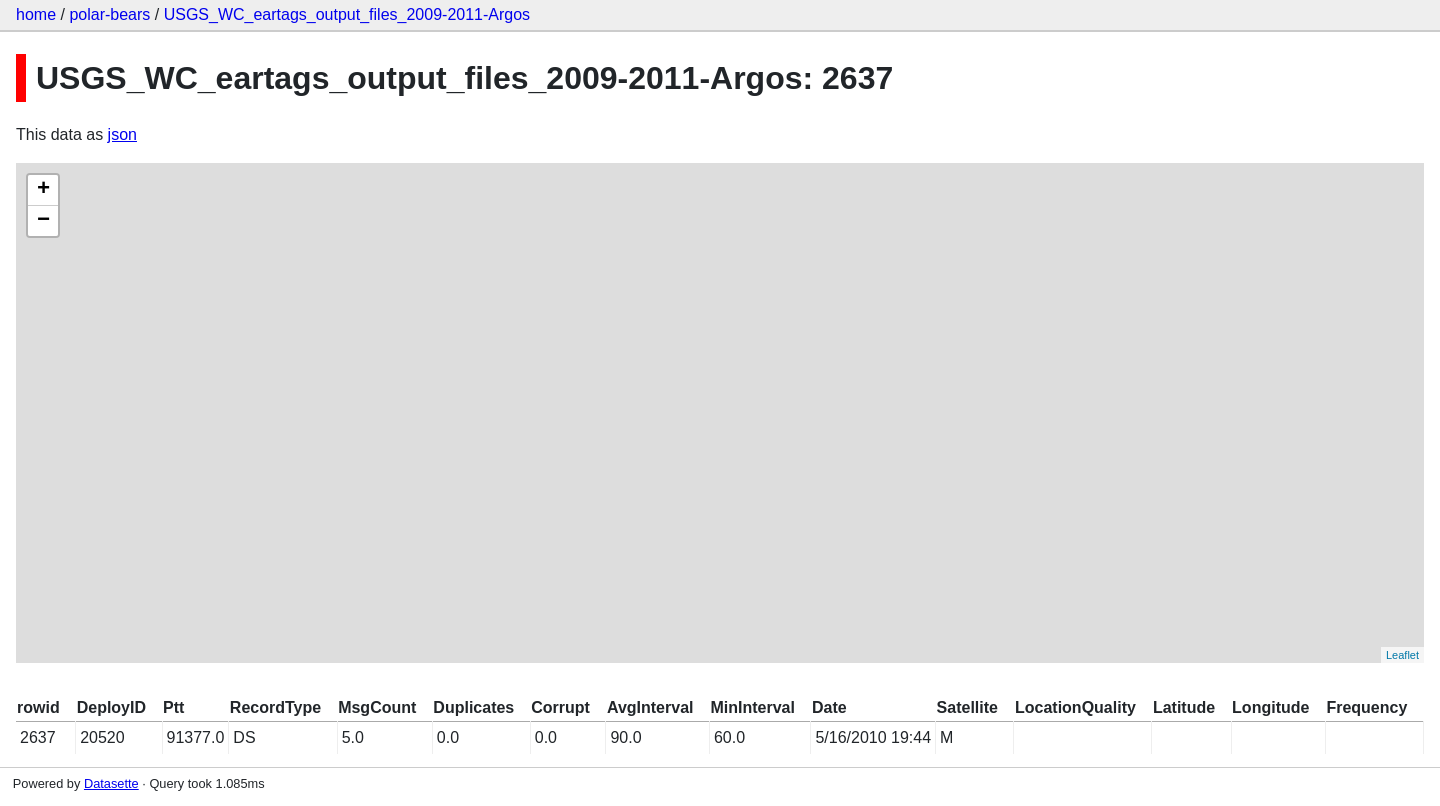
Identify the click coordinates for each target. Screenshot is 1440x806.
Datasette (111, 783)
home (36, 14)
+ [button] (43, 190)
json (122, 134)
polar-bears (109, 14)
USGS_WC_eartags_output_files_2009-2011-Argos (347, 14)
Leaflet (1402, 655)
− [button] (43, 221)
